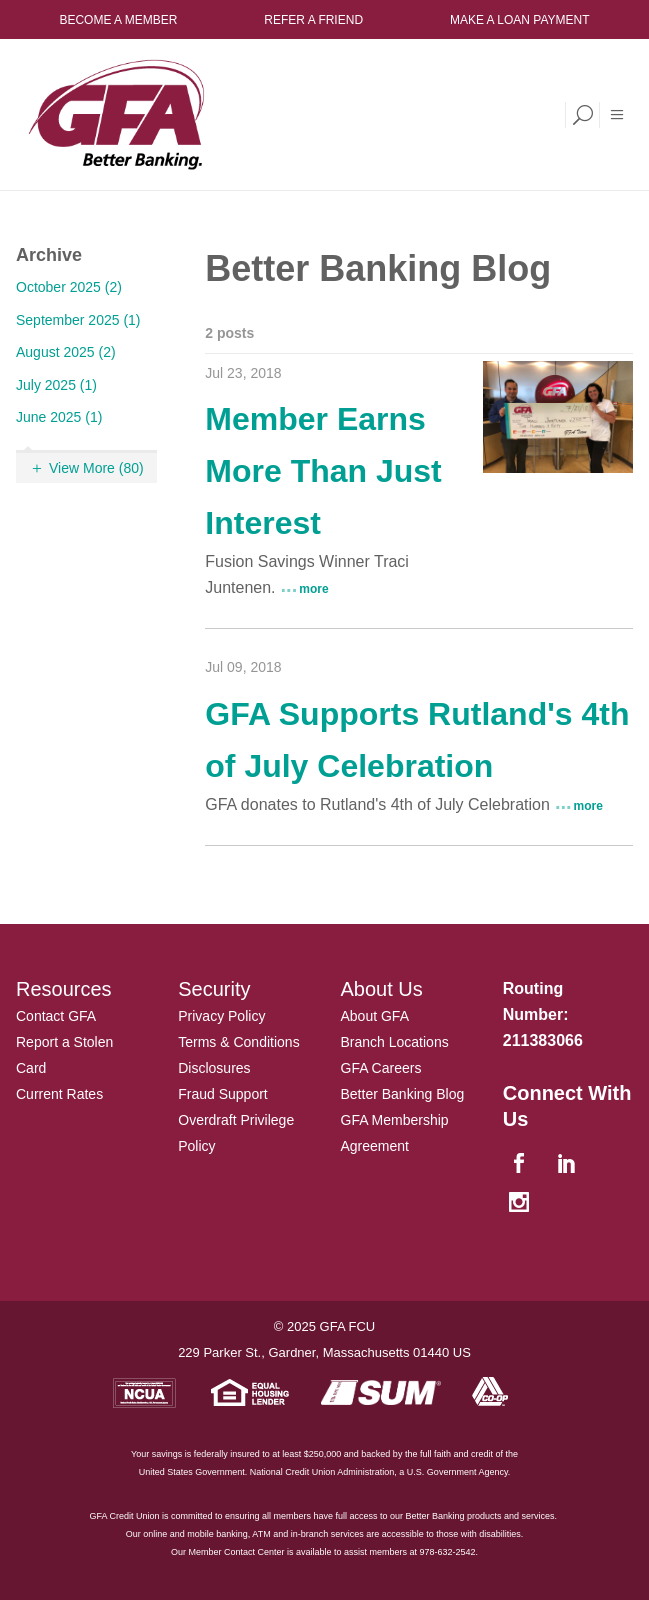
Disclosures (214, 1068)
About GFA (375, 1016)
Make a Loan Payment (520, 20)
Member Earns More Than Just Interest (323, 471)
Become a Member (118, 20)
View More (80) (96, 468)
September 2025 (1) (78, 320)
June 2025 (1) (59, 417)
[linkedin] (570, 1164)
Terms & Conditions (238, 1042)
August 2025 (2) (66, 352)
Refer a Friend (313, 20)
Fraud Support (223, 1094)
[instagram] (522, 1203)
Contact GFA (56, 1016)
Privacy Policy (221, 1016)
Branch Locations (395, 1042)
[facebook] (522, 1164)
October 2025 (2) (69, 287)
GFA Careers (381, 1068)
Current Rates (59, 1094)
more (313, 589)
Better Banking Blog (403, 1094)
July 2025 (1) (56, 385)
